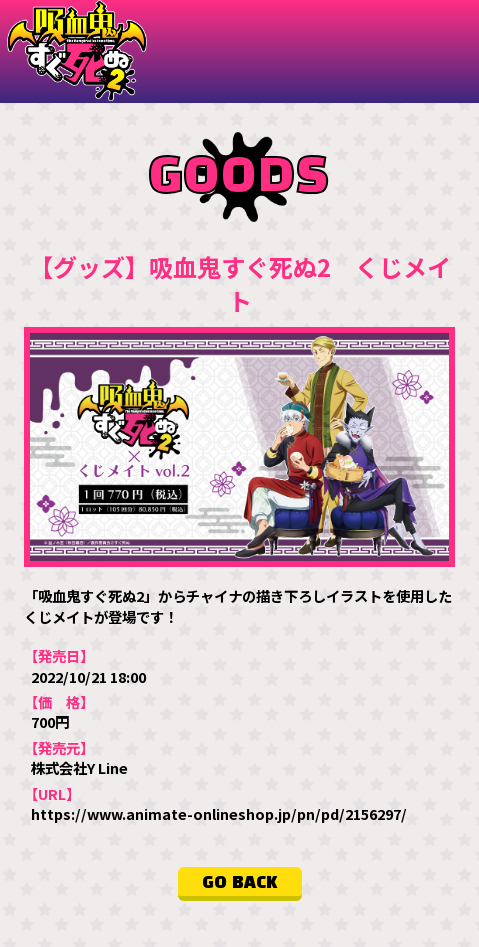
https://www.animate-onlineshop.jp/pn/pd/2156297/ (219, 813)
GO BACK (240, 883)
